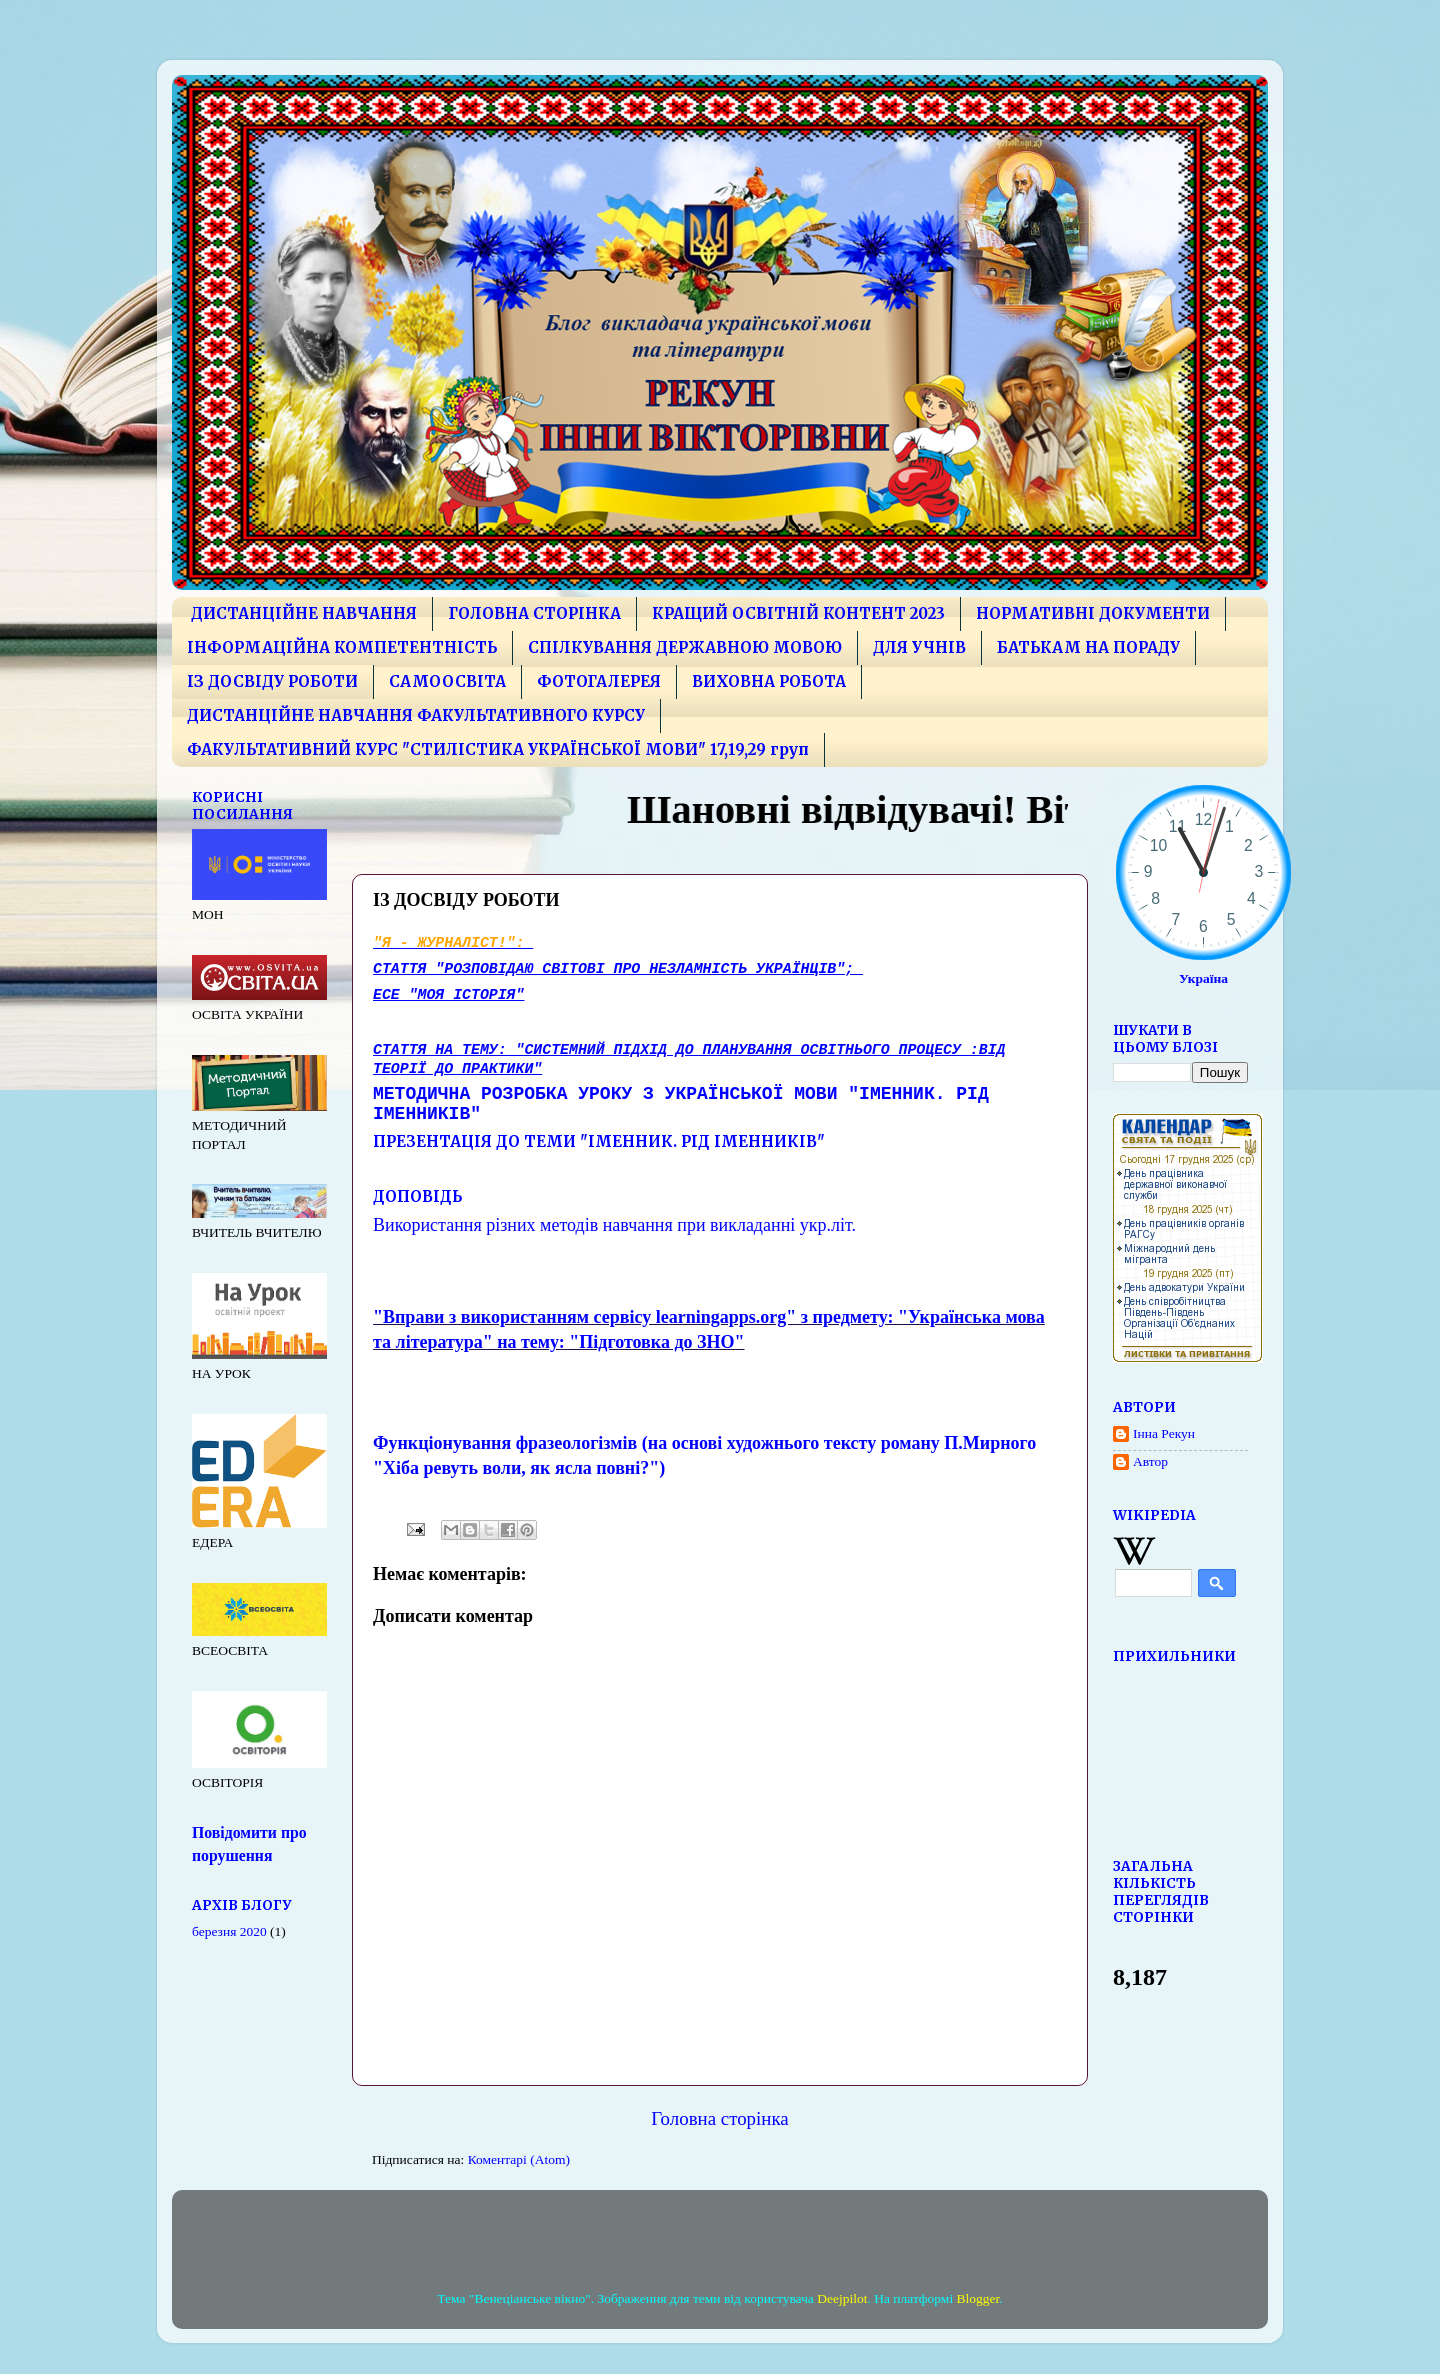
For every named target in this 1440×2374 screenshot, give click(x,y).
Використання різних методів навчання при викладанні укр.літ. (614, 1225)
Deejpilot (842, 2298)
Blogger (978, 2298)
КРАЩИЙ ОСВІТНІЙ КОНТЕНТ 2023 (798, 613)
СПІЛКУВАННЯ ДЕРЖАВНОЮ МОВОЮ (685, 647)
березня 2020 (229, 1931)
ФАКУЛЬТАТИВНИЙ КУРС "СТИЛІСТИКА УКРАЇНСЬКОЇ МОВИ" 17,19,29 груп (498, 749)
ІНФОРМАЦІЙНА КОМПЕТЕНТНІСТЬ (342, 647)
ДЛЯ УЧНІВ (919, 647)
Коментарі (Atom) (519, 2159)
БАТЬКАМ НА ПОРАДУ (1088, 647)
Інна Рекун (1164, 1433)
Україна (1203, 978)
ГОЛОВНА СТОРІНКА (534, 613)
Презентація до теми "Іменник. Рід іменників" (599, 1141)
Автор (1150, 1461)
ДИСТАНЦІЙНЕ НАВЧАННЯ (304, 613)
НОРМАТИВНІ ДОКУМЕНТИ (1093, 613)
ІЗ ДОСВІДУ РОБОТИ (272, 681)
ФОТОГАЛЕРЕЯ (599, 681)
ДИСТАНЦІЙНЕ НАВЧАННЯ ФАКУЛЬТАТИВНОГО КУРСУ (416, 715)
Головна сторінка (719, 2118)
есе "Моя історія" (448, 995)
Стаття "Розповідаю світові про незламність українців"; (618, 969)
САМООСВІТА (447, 681)
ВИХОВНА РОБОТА (769, 681)
